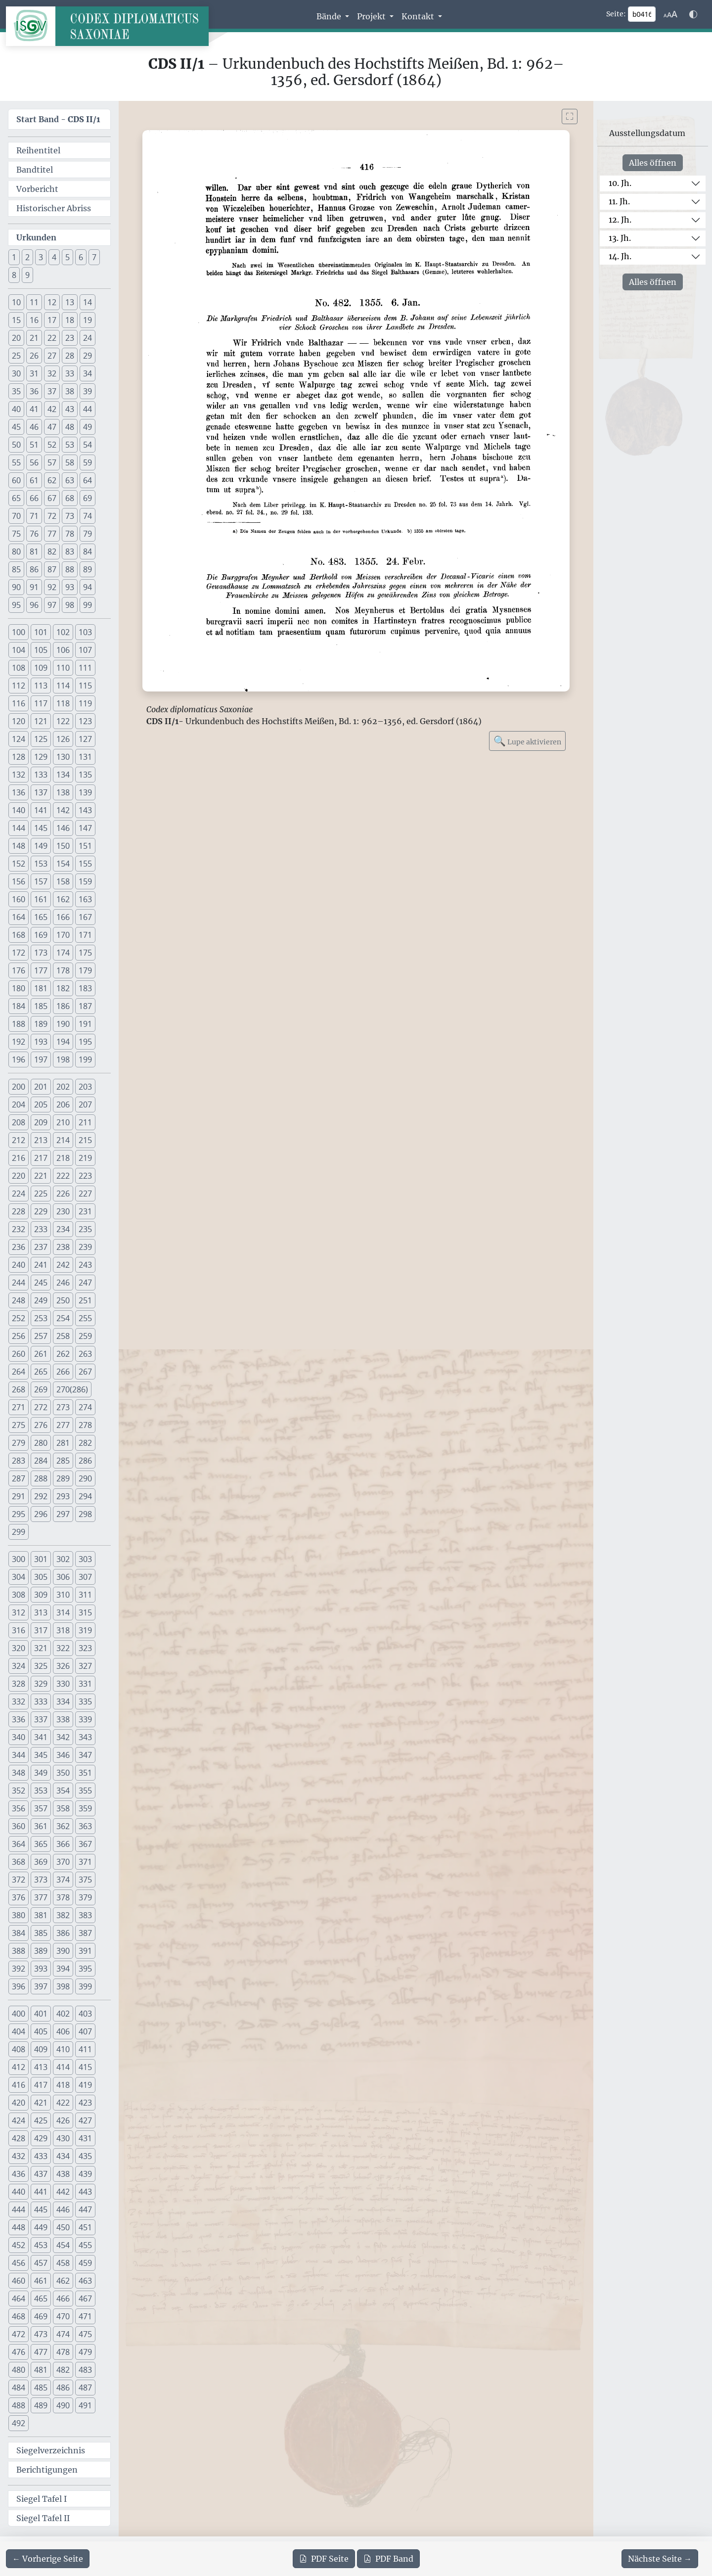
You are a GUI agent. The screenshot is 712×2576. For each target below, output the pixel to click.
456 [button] (18, 2262)
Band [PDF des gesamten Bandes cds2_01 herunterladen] (388, 2559)
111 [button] (85, 667)
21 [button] (34, 337)
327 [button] (85, 1665)
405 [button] (40, 2031)
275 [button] (18, 1425)
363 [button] (85, 1826)
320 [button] (18, 1648)
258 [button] (63, 1336)
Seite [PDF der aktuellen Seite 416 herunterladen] (324, 2559)
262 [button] (63, 1353)
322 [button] (63, 1648)
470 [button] (63, 2316)
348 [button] (18, 1772)
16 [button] (34, 320)
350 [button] (63, 1772)
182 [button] (63, 988)
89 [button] (87, 569)
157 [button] (40, 881)
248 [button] (18, 1300)
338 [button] (63, 1719)
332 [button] (18, 1701)
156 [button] (18, 881)
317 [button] (40, 1630)
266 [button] (63, 1371)
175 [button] (85, 952)
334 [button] (63, 1701)
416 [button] (18, 2084)
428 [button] (18, 2138)
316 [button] (18, 1630)
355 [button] (85, 1790)
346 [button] (63, 1754)
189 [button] (40, 1023)
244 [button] (18, 1282)
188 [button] (18, 1023)
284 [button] (40, 1460)
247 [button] (85, 1282)
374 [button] (63, 1879)
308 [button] (18, 1594)
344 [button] (18, 1754)
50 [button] (16, 444)
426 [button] (63, 2120)
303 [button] (85, 1559)
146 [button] (63, 828)
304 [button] (18, 1576)
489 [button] (40, 2405)
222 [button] (63, 1175)
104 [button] (18, 649)
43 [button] (69, 409)
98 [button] (69, 604)
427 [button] (85, 2120)
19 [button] (87, 320)
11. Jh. (619, 201)
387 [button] (85, 1933)
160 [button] (18, 899)
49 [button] (87, 426)
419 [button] (85, 2084)
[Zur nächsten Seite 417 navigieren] (660, 2558)
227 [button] (85, 1193)
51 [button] (34, 444)
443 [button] (85, 2191)
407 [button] (85, 2031)
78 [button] (69, 533)
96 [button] (34, 604)
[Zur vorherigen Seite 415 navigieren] (47, 2558)
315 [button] (85, 1612)
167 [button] (85, 917)
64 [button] (87, 480)
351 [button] (85, 1772)
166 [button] (63, 917)
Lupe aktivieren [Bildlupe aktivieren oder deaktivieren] (527, 741)
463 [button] (85, 2280)
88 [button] (69, 569)
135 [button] (85, 774)
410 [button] (63, 2049)
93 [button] (69, 587)
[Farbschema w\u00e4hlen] (693, 14)
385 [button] (40, 1933)
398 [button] (63, 1986)
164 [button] (18, 917)
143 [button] (85, 810)
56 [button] (34, 462)
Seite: (616, 13)
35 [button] (16, 391)
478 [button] (63, 2351)
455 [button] (85, 2245)
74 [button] (87, 515)
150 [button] (63, 845)
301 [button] (40, 1559)
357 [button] (40, 1808)
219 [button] (85, 1157)
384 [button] (18, 1933)
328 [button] (18, 1683)
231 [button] (85, 1211)
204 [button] (18, 1104)
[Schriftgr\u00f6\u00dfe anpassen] (670, 14)
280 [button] (40, 1442)
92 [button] (51, 587)
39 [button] (87, 391)
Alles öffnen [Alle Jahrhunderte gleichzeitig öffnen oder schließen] (652, 163)
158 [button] (63, 881)
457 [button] (40, 2262)
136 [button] (18, 792)
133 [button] (40, 774)
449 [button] (40, 2227)
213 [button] (40, 1140)
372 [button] (18, 1879)
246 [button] (63, 1282)
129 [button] (40, 756)
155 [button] (85, 863)
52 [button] (51, 444)
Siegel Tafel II (43, 2518)
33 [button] (69, 373)
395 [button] (85, 1968)
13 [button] (69, 302)
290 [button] (85, 1478)
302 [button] (63, 1559)
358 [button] (63, 1808)
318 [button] (63, 1630)
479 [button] (85, 2351)
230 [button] (63, 1211)
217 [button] (40, 1157)
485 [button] (40, 2387)
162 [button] (63, 899)
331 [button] (85, 1683)
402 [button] (63, 2013)
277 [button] (63, 1425)
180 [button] (18, 988)
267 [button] (85, 1371)
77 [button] (51, 533)
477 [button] (40, 2351)
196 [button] (18, 1059)
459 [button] (85, 2262)
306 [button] (63, 1576)
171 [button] (85, 934)
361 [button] (40, 1826)
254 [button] (63, 1318)
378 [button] (63, 1897)
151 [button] (85, 845)
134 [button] (63, 774)
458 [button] (63, 2262)
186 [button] (63, 1006)
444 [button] (18, 2209)
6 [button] (81, 257)
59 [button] (87, 462)
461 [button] (40, 2280)
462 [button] (63, 2280)
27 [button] (51, 355)
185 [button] (40, 1006)
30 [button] (16, 373)
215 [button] (85, 1140)
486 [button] (63, 2387)
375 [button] (85, 1879)
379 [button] (85, 1897)
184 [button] (18, 1006)
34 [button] (87, 373)
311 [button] (85, 1594)
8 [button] (14, 275)
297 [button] (63, 1514)
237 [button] (40, 1247)
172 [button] (18, 952)
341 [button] (40, 1737)
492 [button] (18, 2423)
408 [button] (18, 2049)
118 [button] (63, 703)
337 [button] (40, 1719)
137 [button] (40, 792)
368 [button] (18, 1861)
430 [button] (63, 2138)
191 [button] (85, 1023)
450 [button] (63, 2227)
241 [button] (40, 1264)
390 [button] (63, 1950)
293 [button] (63, 1496)
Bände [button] (329, 16)
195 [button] (85, 1041)
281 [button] (63, 1442)
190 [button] (63, 1023)
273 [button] (63, 1407)
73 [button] (69, 515)
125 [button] (40, 739)
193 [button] (40, 1041)
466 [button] (63, 2298)
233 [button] (40, 1229)
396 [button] (18, 1986)
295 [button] (18, 1514)
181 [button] (40, 988)
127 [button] (85, 739)
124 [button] (18, 739)
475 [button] (85, 2334)
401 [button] (40, 2013)
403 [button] (85, 2013)
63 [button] (69, 480)
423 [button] (85, 2102)
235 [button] (85, 1229)
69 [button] (87, 498)
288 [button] (40, 1478)
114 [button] (63, 685)
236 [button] (18, 1247)
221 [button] (40, 1175)
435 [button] (85, 2156)
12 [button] (51, 302)
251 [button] (85, 1300)
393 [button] (40, 1968)
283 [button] (18, 1460)
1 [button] (14, 257)
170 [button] (63, 934)
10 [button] (16, 302)
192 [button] (18, 1041)
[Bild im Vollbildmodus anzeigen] (570, 116)
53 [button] (69, 444)
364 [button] (18, 1844)
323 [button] (85, 1648)
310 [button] (63, 1594)
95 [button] (16, 604)
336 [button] (18, 1719)
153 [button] (40, 863)
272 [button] (40, 1407)
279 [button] (18, 1442)
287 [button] (18, 1478)
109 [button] (40, 667)
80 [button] (16, 551)
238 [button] (63, 1247)
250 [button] (63, 1300)
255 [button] (85, 1318)
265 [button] (40, 1371)
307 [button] (85, 1576)
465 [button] (40, 2298)
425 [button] (40, 2120)
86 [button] (34, 569)
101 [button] (40, 632)
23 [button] (69, 337)
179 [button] (85, 970)
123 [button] (85, 721)
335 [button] (85, 1701)
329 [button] (40, 1683)
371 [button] (85, 1861)
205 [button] (40, 1104)
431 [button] (85, 2138)
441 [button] (40, 2191)
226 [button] (63, 1193)
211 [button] (85, 1122)
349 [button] (40, 1772)
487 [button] (85, 2387)
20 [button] (16, 337)
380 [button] (18, 1915)
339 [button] (85, 1719)
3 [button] (41, 257)
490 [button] (63, 2405)
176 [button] (18, 970)
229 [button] (40, 1211)
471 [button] (85, 2316)
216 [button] (18, 1157)
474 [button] (63, 2334)
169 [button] (40, 934)
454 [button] (63, 2245)
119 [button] (85, 703)
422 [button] (63, 2102)
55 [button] (16, 462)
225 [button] (40, 1193)
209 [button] (40, 1122)
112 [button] (18, 685)
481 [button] (40, 2369)
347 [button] (85, 1754)
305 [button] (40, 1576)
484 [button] (18, 2387)
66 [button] (34, 498)
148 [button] (18, 845)
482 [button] (63, 2369)
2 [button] (27, 257)
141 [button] (40, 810)
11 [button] (34, 302)
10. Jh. (620, 183)
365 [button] (40, 1844)
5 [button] (67, 257)
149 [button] (40, 845)
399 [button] (85, 1986)
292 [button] (40, 1496)
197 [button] (40, 1059)
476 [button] (18, 2351)
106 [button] (63, 649)
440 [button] (18, 2191)
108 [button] (18, 667)
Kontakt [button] (418, 16)
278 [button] (85, 1425)
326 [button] (63, 1665)
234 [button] (63, 1229)
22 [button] (51, 337)
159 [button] (85, 881)
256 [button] (18, 1336)
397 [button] (40, 1986)
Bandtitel (34, 170)
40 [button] (16, 409)
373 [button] (40, 1879)
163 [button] (85, 899)
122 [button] (63, 721)
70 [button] (16, 515)
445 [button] (40, 2209)
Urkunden (36, 237)
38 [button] (69, 391)
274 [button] (85, 1407)
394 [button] (63, 1968)
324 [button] (18, 1665)
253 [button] (40, 1318)
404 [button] (18, 2031)
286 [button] (85, 1460)
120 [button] (18, 721)
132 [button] (18, 774)
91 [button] (34, 587)
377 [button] (40, 1897)
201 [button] (40, 1086)
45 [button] (16, 426)
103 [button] (85, 632)
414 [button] (63, 2067)
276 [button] (40, 1425)
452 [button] (18, 2245)
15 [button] (16, 320)
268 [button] (18, 1389)
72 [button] (51, 515)
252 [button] (18, 1318)
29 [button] (87, 355)
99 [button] (87, 604)
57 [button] (51, 462)
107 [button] (85, 649)
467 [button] (85, 2298)
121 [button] (40, 721)
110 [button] (63, 667)
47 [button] (51, 426)
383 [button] (85, 1915)
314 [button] (63, 1612)
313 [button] (40, 1612)
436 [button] (18, 2173)
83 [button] (69, 551)
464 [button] (18, 2298)
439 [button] (85, 2173)
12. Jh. (620, 220)
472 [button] (18, 2334)
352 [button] (18, 1790)
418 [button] (63, 2084)
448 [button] (18, 2227)
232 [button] (18, 1229)
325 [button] (40, 1665)
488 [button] (18, 2405)
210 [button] (63, 1122)
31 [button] (34, 373)
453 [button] (40, 2245)
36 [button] (34, 391)
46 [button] (34, 426)
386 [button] (63, 1933)
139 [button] (85, 792)
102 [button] (63, 632)
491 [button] (85, 2405)
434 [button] (63, 2156)
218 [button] (63, 1157)
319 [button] (85, 1630)
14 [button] (87, 302)
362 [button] (63, 1826)
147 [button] (85, 828)
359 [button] (85, 1808)
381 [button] (40, 1915)
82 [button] (51, 551)
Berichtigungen (47, 2470)
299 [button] (18, 1531)
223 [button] (85, 1175)
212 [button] (18, 1140)
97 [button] (51, 604)
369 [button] (40, 1861)
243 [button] (85, 1264)
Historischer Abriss (53, 208)
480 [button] (18, 2369)
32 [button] (51, 373)
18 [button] (69, 320)
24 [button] (87, 337)
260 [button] (18, 1353)
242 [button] (63, 1264)
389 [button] (40, 1950)
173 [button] (40, 952)
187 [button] (85, 1006)
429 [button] (40, 2138)
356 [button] (18, 1808)
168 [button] (18, 934)
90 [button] (16, 587)
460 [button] (18, 2280)
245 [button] (40, 1282)
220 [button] (18, 1175)
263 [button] (85, 1353)
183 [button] (85, 988)
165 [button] (40, 917)
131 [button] (85, 756)
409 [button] (40, 2049)
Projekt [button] (372, 16)
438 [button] (63, 2173)
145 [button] (40, 828)
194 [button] (63, 1041)
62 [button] (51, 480)
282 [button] (85, 1442)
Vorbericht (37, 189)
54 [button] (87, 444)
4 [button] (54, 257)
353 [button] (40, 1790)
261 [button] (40, 1353)
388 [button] (18, 1950)
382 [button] (63, 1915)
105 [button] (40, 649)
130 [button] (63, 756)
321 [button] (40, 1648)
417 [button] (40, 2084)
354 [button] (63, 1790)
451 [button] (85, 2227)
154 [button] (63, 863)
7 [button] (94, 257)
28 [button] (69, 355)
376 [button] (18, 1897)
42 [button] (51, 409)
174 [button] (63, 952)
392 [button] (18, 1968)
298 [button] (85, 1514)
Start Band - (58, 119)
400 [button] (18, 2013)
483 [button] (85, 2369)
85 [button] (16, 569)
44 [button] (87, 409)
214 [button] (63, 1140)
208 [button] (18, 1122)
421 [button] (40, 2102)
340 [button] (18, 1737)
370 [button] (63, 1861)
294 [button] (85, 1496)
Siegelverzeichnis (50, 2450)
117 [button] (40, 703)
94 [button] (87, 587)
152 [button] (18, 863)
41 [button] (34, 409)
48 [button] (69, 426)
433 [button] (40, 2156)
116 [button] (18, 703)
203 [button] (85, 1086)
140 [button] (18, 810)
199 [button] (85, 1059)
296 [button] (40, 1514)
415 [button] (85, 2067)
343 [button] (85, 1737)
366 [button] (63, 1844)
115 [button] (85, 685)
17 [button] (51, 320)
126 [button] (63, 739)
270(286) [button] (72, 1389)
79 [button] (87, 533)
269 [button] (40, 1389)
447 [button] (85, 2209)
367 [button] (85, 1844)
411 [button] (85, 2049)
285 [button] (63, 1460)
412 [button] (18, 2067)
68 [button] (69, 498)
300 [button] (18, 1559)
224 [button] (18, 1193)
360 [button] (18, 1826)
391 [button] (85, 1950)
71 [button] (34, 515)
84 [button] (87, 551)
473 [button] (40, 2334)
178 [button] (63, 970)
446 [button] (63, 2209)
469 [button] (40, 2316)
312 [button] (18, 1612)
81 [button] (34, 551)
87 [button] (51, 569)
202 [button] (63, 1086)
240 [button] (18, 1264)
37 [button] (51, 391)
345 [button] (40, 1754)
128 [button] (18, 756)
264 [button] (18, 1371)
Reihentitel (38, 150)
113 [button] (40, 685)
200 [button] (18, 1086)
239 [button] (85, 1247)
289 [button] (63, 1478)
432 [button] (18, 2156)
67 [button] (51, 498)
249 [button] (40, 1300)
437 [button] (40, 2173)
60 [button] (16, 480)
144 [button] (18, 828)
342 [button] (63, 1737)
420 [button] (18, 2102)
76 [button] (34, 533)
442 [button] (63, 2191)
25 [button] (16, 355)
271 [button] (18, 1407)
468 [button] (18, 2316)
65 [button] (16, 498)
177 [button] (40, 970)
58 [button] (69, 462)
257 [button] (40, 1336)
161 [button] (40, 899)
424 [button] (18, 2120)
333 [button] (40, 1701)
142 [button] (63, 810)
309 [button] (40, 1594)
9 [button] (27, 275)
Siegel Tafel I (41, 2499)
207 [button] (85, 1104)
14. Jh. (620, 256)
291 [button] (18, 1496)
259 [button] (85, 1336)
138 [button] (63, 792)
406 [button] (63, 2031)
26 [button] (34, 355)
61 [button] (34, 480)
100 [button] (18, 632)
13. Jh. (620, 238)
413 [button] (40, 2067)
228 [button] (18, 1211)
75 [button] (16, 533)
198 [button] (63, 1059)
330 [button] (63, 1683)
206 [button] (63, 1104)
